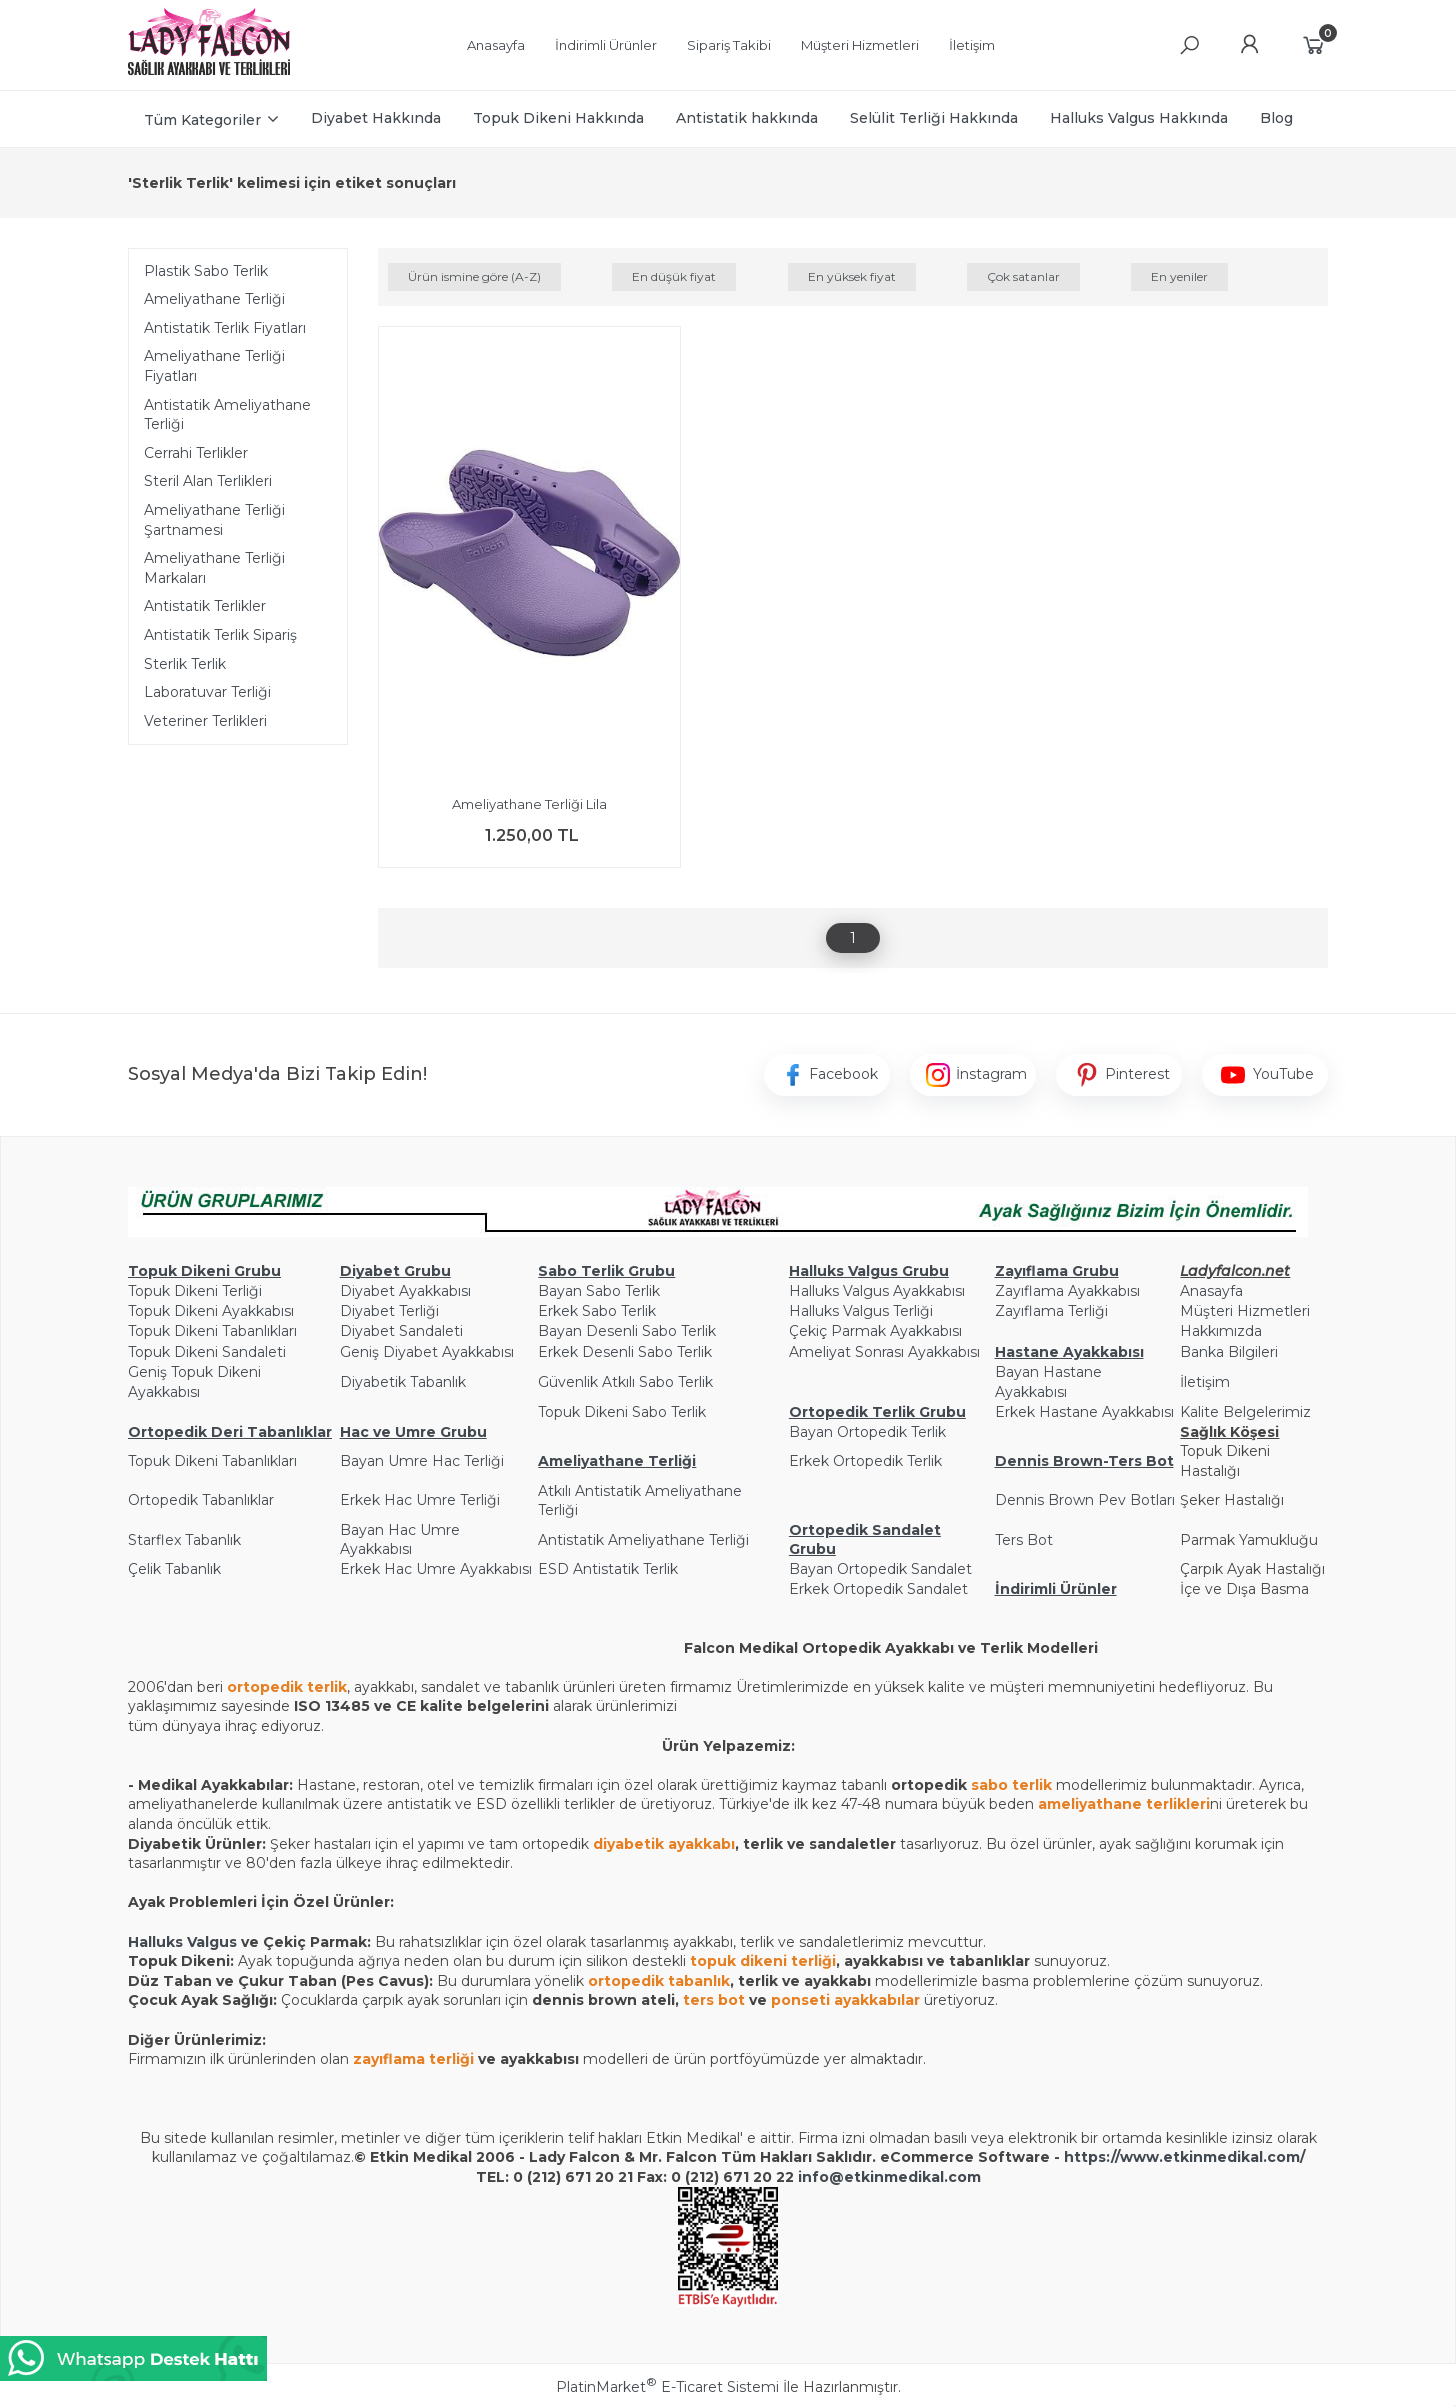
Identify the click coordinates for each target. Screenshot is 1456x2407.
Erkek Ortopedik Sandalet (878, 1589)
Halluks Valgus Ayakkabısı (877, 1291)
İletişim (1205, 1382)
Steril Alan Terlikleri (208, 481)
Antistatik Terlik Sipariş (220, 635)
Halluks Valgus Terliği (861, 1311)
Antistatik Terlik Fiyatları (225, 328)
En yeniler (1179, 276)
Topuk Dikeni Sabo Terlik (622, 1412)
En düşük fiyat (674, 276)
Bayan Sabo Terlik (599, 1291)
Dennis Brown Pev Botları (1085, 1500)
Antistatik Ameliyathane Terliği (227, 415)
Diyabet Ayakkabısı (405, 1291)
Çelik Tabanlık (174, 1569)
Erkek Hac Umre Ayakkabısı (436, 1569)
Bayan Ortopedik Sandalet (880, 1569)
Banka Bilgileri (1229, 1352)
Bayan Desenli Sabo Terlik (627, 1331)
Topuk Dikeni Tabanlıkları (212, 1331)
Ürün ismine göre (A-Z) (474, 276)
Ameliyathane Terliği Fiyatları (214, 366)
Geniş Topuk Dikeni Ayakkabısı (194, 1382)
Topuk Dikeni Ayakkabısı (211, 1311)
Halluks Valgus (182, 1942)
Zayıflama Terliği (1051, 1311)
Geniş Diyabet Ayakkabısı (427, 1352)
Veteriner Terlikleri (205, 721)
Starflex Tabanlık (184, 1540)
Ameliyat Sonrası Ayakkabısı (884, 1352)
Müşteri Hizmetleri (1245, 1311)
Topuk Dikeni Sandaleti (207, 1352)
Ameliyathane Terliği (214, 299)
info (813, 2177)
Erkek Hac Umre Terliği (420, 1500)
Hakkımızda (1221, 1331)
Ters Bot (1024, 1540)
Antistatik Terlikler (205, 606)
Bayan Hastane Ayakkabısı (1048, 1382)
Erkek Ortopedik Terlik (865, 1461)
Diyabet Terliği (389, 1311)
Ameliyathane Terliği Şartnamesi (214, 520)
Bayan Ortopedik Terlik (867, 1432)
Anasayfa (1211, 1291)
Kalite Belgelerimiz (1245, 1412)
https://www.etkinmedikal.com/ (1184, 2157)
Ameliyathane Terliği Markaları (214, 568)
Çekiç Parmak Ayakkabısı (875, 1331)
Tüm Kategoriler (202, 120)
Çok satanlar (1023, 276)
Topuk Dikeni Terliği (195, 1291)
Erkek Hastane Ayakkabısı (1084, 1412)
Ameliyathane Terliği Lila (529, 804)
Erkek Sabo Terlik (597, 1311)
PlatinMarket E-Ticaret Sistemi (667, 2387)
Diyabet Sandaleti (401, 1331)
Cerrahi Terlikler (196, 453)
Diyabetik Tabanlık (403, 1382)
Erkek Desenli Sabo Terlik (625, 1352)
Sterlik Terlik (185, 664)
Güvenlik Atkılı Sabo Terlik (625, 1382)
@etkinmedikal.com (905, 2177)
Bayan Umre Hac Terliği (422, 1461)
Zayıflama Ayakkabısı (1067, 1291)
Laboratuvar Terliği (207, 692)
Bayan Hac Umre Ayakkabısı (400, 1540)
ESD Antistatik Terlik (608, 1569)
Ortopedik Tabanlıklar (201, 1500)
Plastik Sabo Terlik (206, 271)
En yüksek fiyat (852, 276)
